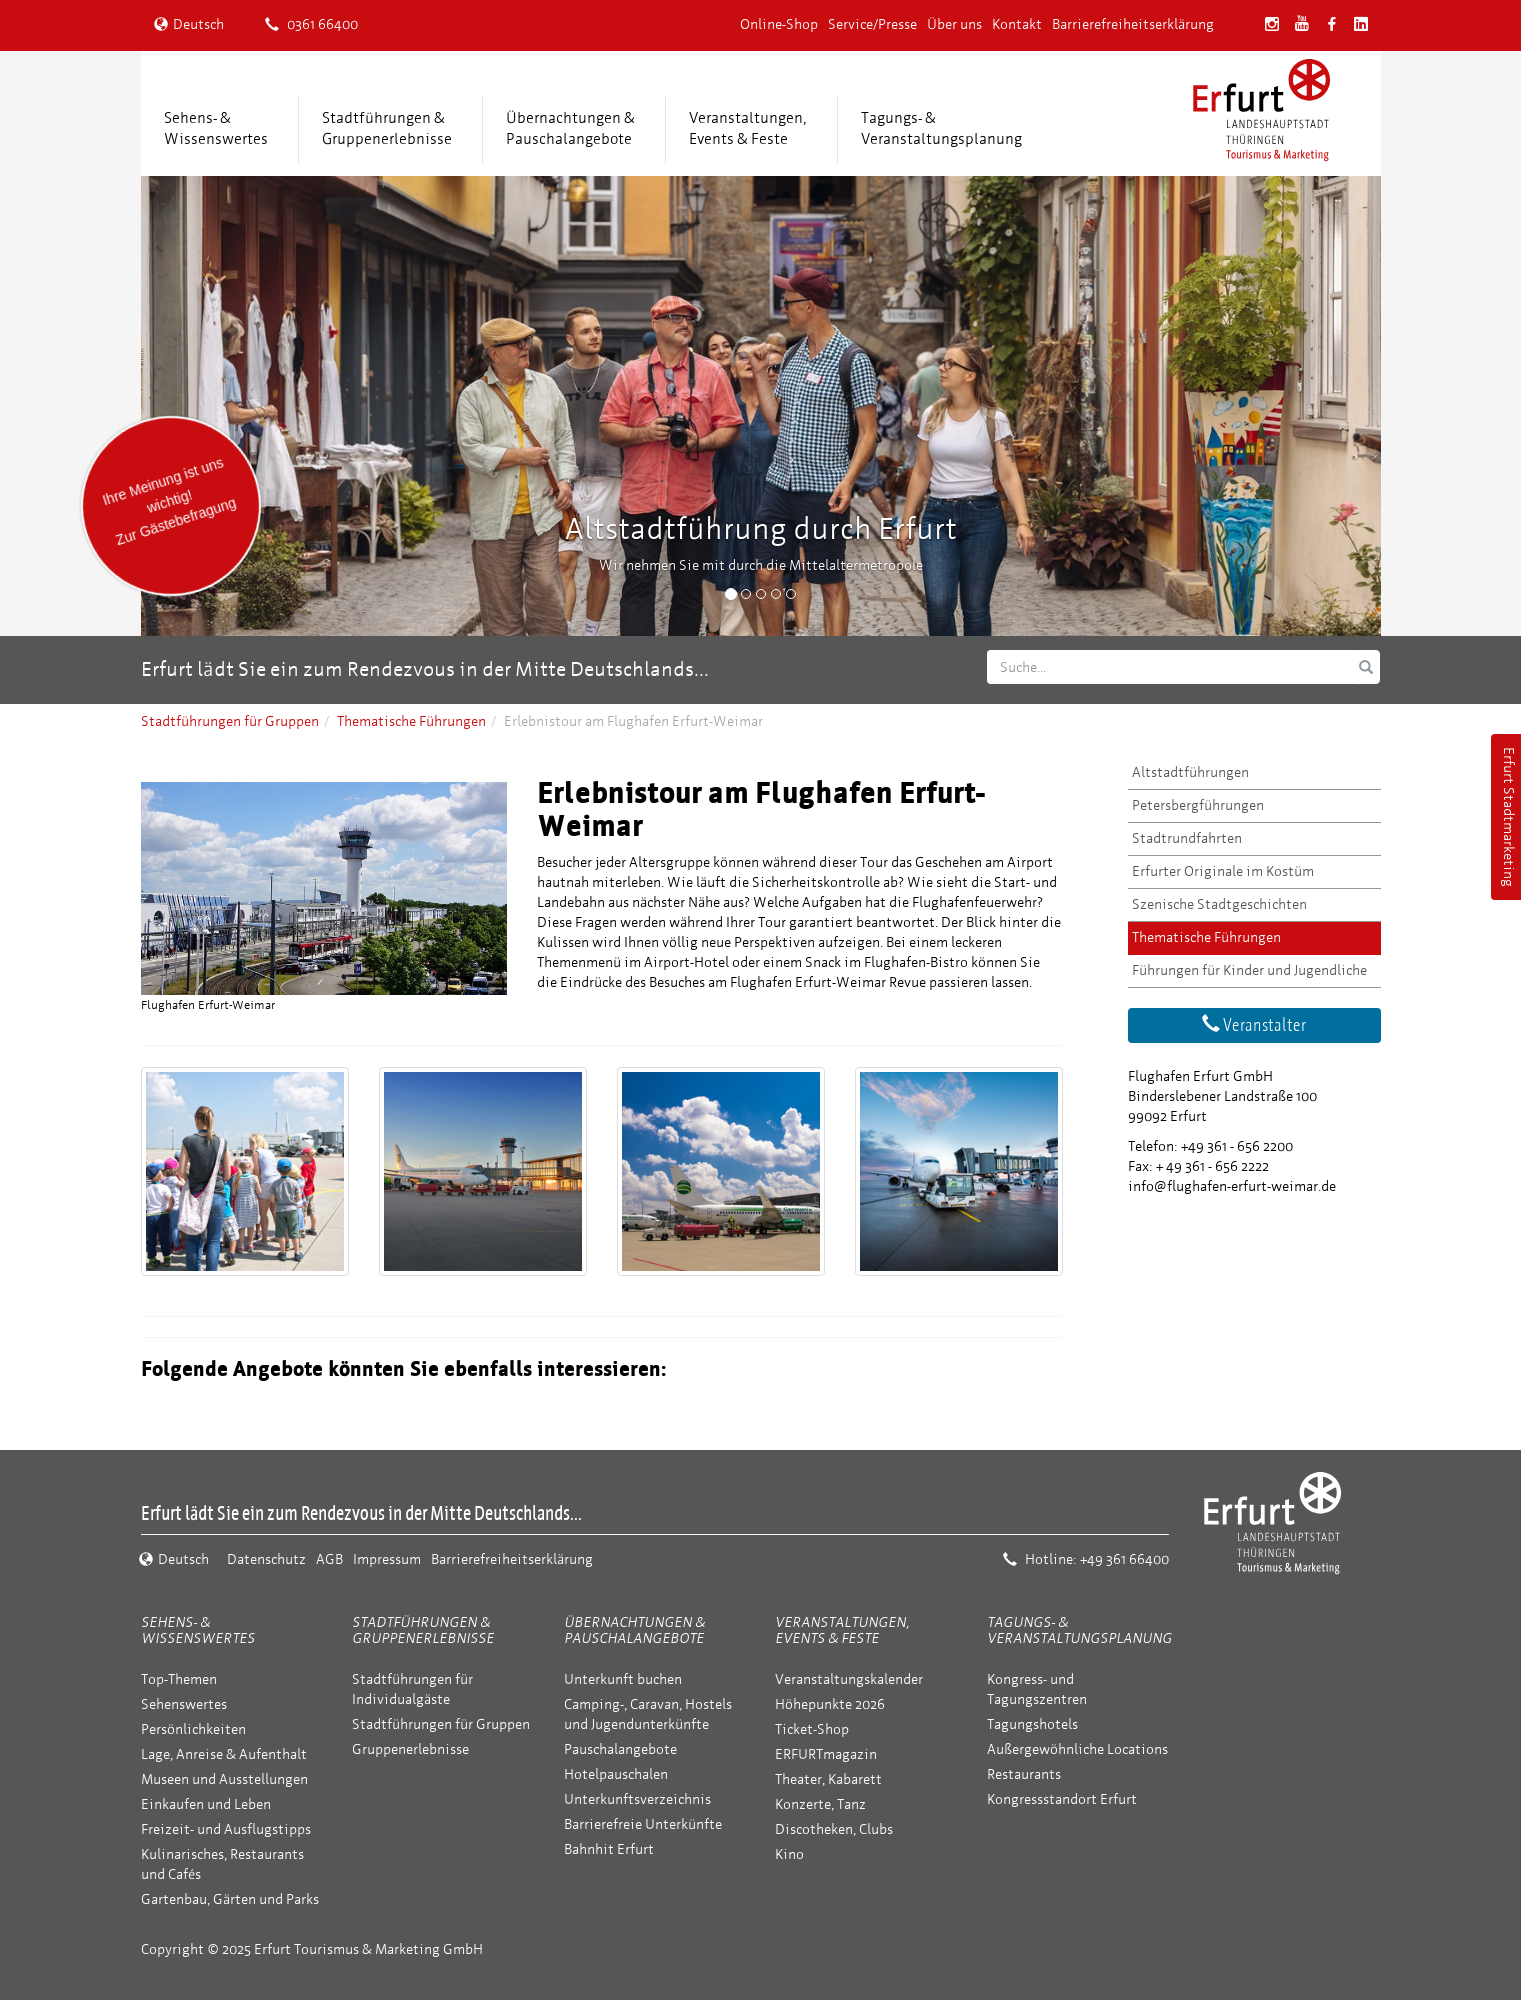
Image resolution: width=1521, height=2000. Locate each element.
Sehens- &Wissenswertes (216, 128)
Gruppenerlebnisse (410, 1749)
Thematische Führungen (411, 721)
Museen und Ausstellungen (224, 1779)
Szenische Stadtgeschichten (1219, 904)
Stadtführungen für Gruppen (230, 721)
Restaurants (1024, 1774)
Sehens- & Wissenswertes (198, 1630)
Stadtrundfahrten (1187, 838)
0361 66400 (311, 24)
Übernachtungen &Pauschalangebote (570, 128)
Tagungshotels (1032, 1724)
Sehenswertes (184, 1704)
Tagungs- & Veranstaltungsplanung (1079, 1630)
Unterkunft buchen (623, 1679)
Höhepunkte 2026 (830, 1704)
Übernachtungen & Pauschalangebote (634, 1630)
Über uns (954, 24)
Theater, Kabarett (828, 1779)
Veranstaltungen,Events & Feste (748, 128)
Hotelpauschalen (616, 1774)
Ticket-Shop (812, 1729)
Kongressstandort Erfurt (1062, 1799)
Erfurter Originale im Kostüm (1223, 871)
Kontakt (1017, 24)
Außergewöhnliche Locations (1077, 1749)
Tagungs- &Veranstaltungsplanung (941, 128)
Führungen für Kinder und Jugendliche (1249, 970)
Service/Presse (872, 24)
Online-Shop (779, 24)
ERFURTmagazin (826, 1754)
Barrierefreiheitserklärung (1133, 24)
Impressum (387, 1559)
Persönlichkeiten (193, 1729)
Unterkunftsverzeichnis (637, 1799)
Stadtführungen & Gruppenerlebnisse (423, 1630)
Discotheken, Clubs (834, 1829)
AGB (329, 1559)
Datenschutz (266, 1559)
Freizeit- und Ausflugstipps (226, 1829)
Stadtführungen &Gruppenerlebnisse (387, 128)
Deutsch (189, 24)
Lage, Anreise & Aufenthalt (224, 1754)
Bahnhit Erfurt (609, 1849)
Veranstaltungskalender (849, 1679)
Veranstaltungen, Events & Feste (842, 1630)
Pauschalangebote (620, 1749)
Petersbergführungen (1198, 805)
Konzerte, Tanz (820, 1804)
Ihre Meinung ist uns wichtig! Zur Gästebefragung (168, 501)
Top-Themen (179, 1679)
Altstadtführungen (1190, 772)
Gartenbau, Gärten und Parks (230, 1899)
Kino (789, 1854)
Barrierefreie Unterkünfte (643, 1824)
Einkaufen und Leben (206, 1804)
